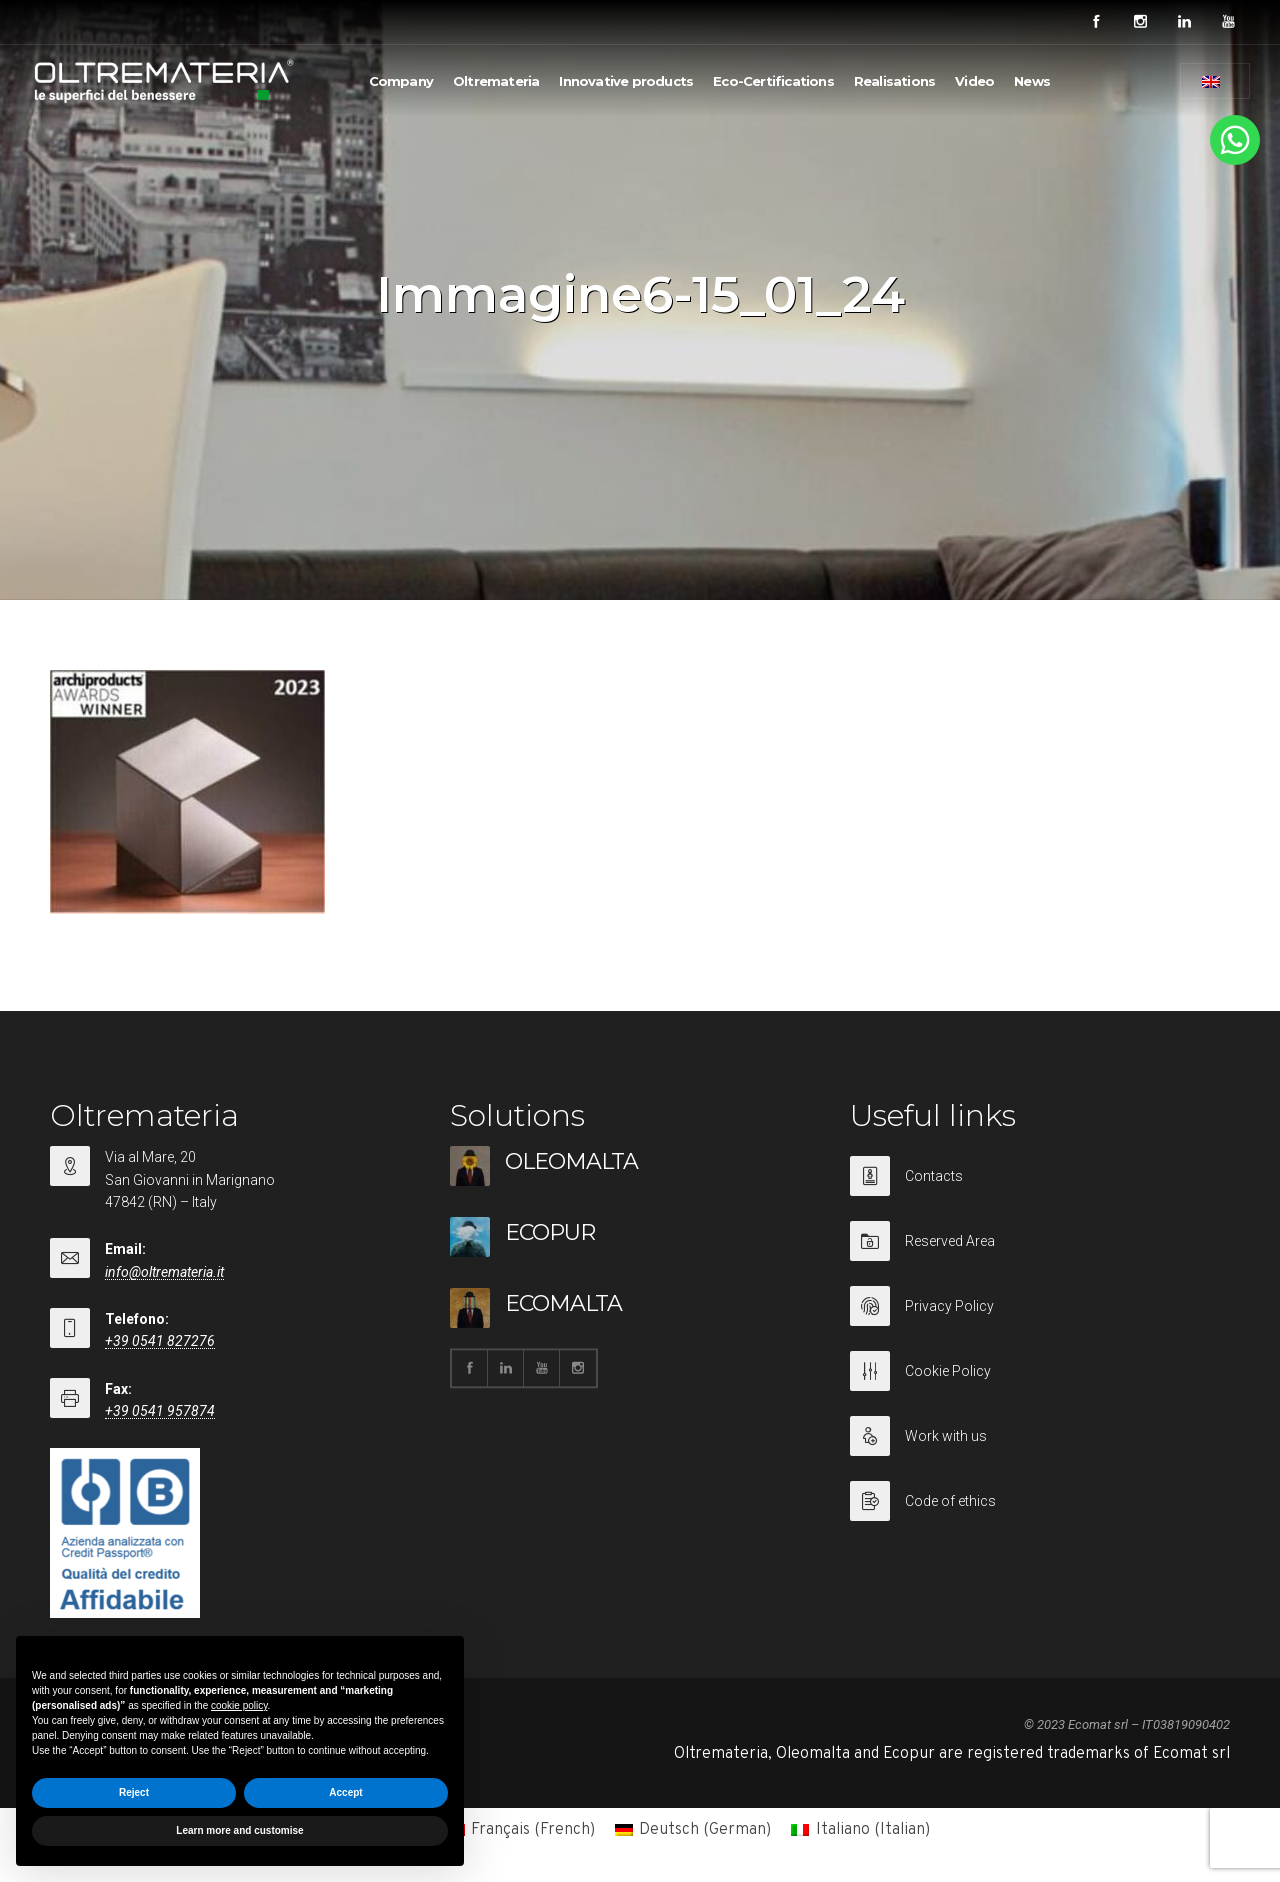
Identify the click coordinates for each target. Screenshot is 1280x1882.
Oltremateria (496, 81)
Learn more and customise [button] (239, 1830)
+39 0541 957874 (160, 1411)
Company (401, 81)
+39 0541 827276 (160, 1341)
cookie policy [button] (239, 1705)
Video (974, 81)
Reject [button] (134, 1792)
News (1032, 81)
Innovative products (626, 81)
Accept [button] (345, 1792)
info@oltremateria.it (164, 1272)
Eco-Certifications (773, 81)
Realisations (894, 81)
